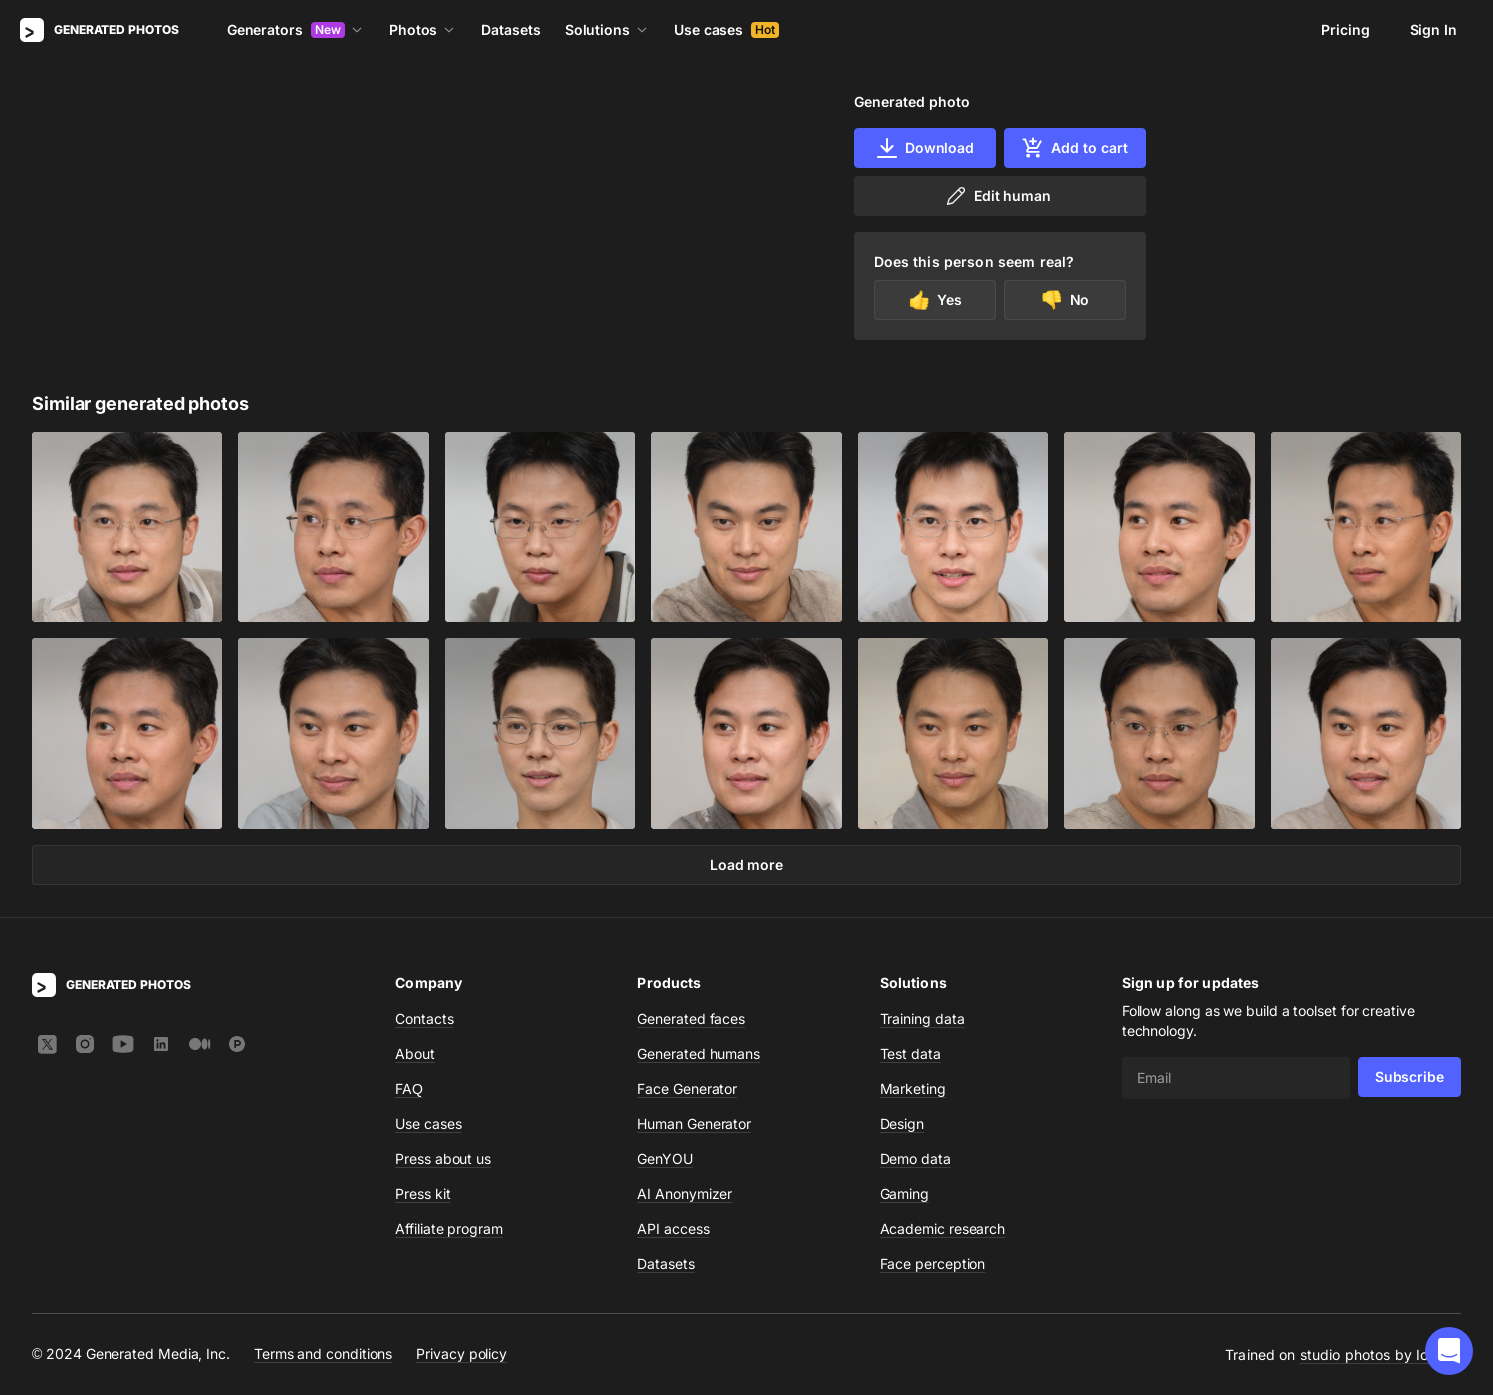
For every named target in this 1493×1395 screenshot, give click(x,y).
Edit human (997, 196)
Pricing (1345, 29)
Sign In (1433, 29)
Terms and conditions (323, 1353)
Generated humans (698, 1053)
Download (924, 148)
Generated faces (691, 1018)
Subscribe (1409, 1076)
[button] (1449, 1351)
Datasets (510, 29)
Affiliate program (449, 1228)
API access (673, 1228)
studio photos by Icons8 (1380, 1354)
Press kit (422, 1193)
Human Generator (694, 1123)
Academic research (943, 1228)
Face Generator (687, 1088)
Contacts (424, 1018)
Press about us (443, 1158)
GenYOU (665, 1158)
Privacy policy (461, 1353)
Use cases (726, 29)
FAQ (409, 1088)
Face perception (933, 1263)
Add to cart (1074, 148)
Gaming (905, 1193)
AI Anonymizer (684, 1193)
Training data (922, 1018)
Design (902, 1123)
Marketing (913, 1088)
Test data (910, 1053)
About (415, 1053)
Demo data (915, 1158)
